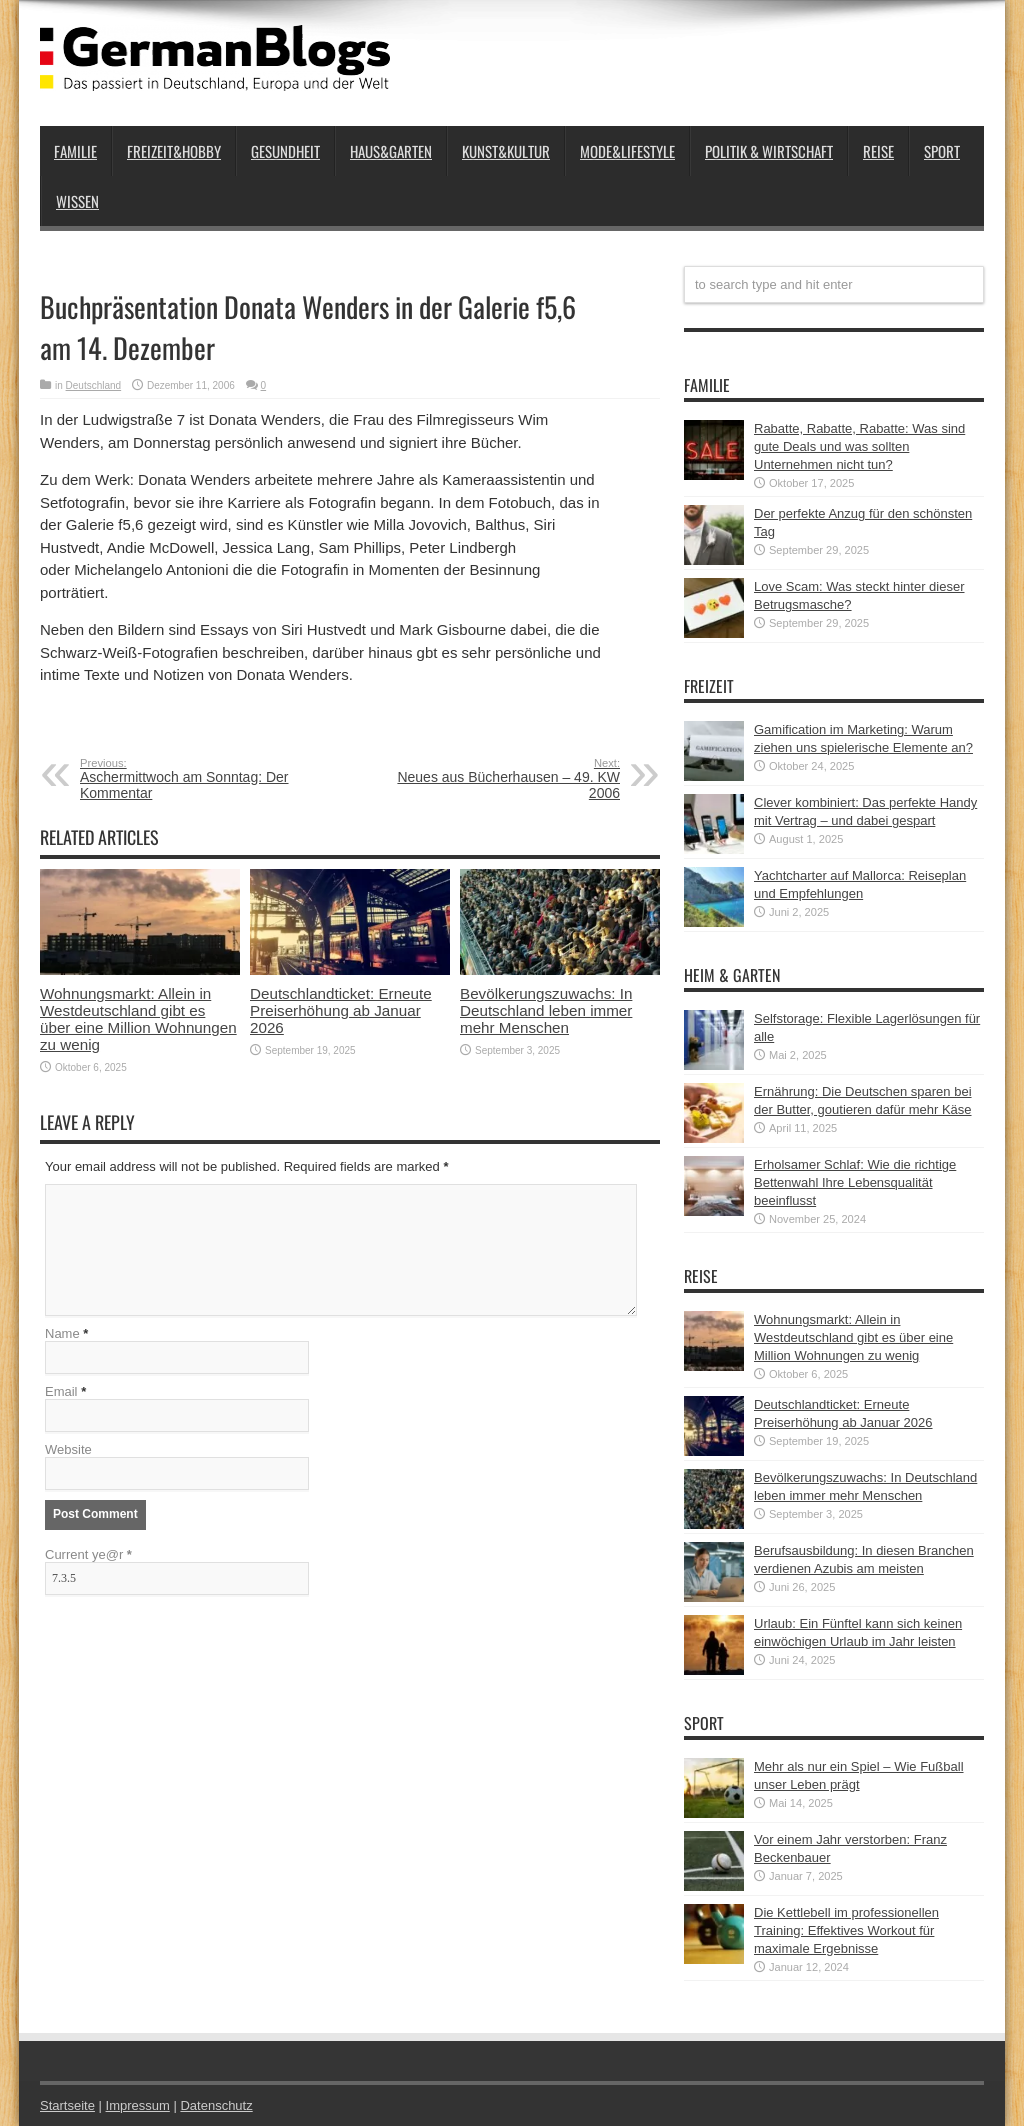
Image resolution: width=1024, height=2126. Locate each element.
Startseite (67, 2105)
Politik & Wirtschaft (769, 151)
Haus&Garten (391, 151)
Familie (75, 151)
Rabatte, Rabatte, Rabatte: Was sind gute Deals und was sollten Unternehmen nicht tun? (859, 446)
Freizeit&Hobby (174, 151)
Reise (878, 151)
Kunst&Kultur (506, 151)
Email (61, 1391)
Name (62, 1333)
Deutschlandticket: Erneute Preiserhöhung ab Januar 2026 (341, 1010)
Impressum (138, 2105)
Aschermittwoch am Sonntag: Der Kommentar (202, 779)
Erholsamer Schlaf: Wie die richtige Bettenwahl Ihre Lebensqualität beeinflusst (855, 1182)
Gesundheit (285, 151)
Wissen (77, 201)
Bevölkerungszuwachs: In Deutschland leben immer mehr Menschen (546, 1010)
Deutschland (94, 385)
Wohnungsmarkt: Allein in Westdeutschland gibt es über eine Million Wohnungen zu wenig (138, 1019)
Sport (942, 151)
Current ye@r (88, 1554)
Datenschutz (216, 2105)
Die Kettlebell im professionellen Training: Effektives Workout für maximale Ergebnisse (846, 1930)
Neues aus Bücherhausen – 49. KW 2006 (497, 779)
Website (68, 1449)
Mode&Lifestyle (627, 151)
